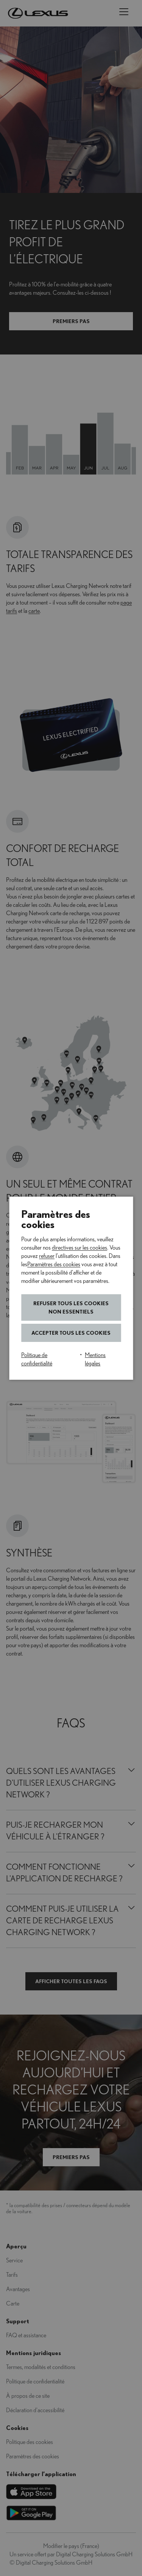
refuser (47, 1256)
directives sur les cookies (79, 1248)
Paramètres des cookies (53, 1264)
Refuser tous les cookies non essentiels (71, 1307)
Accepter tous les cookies (71, 1333)
